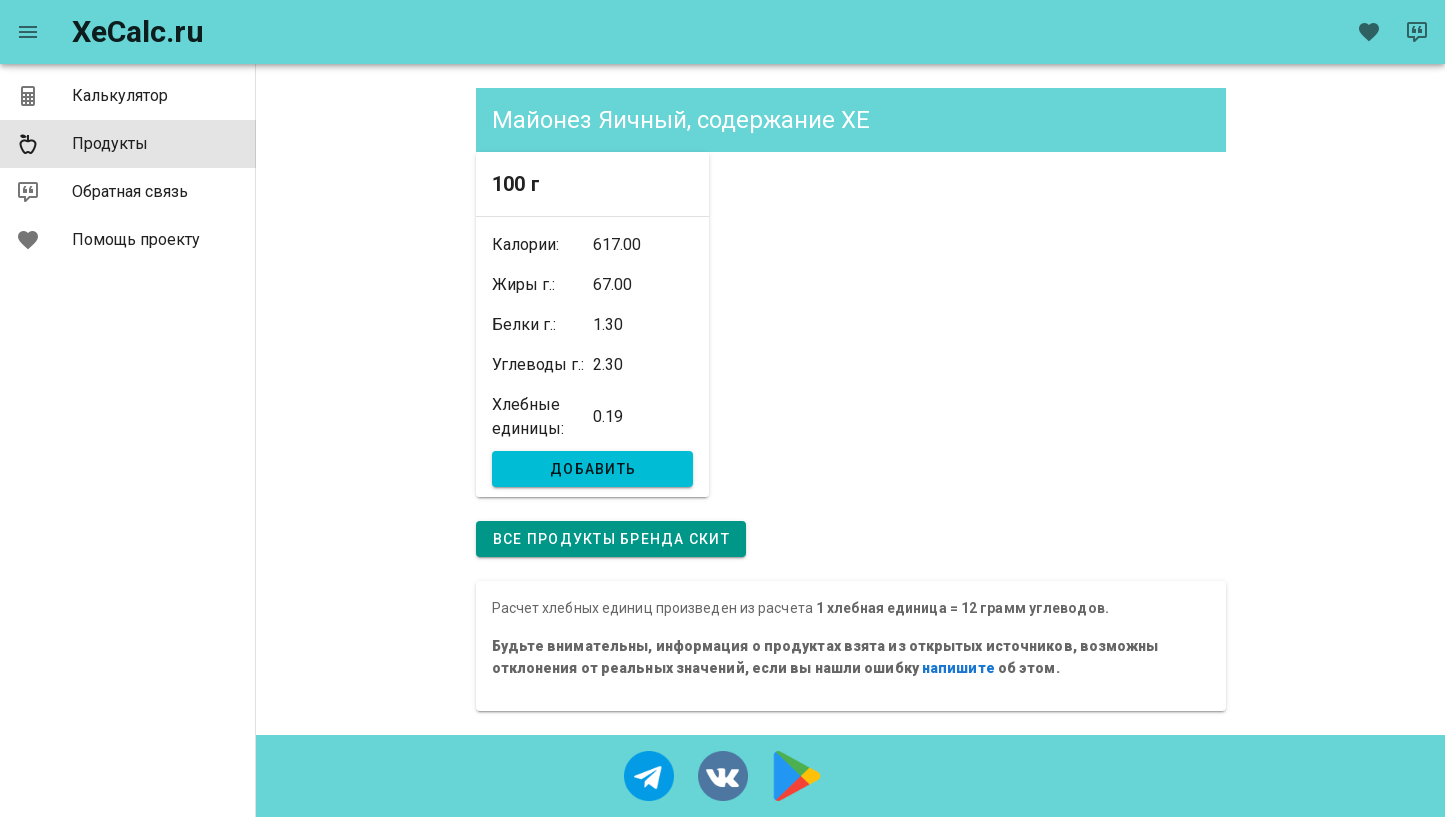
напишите (958, 668)
